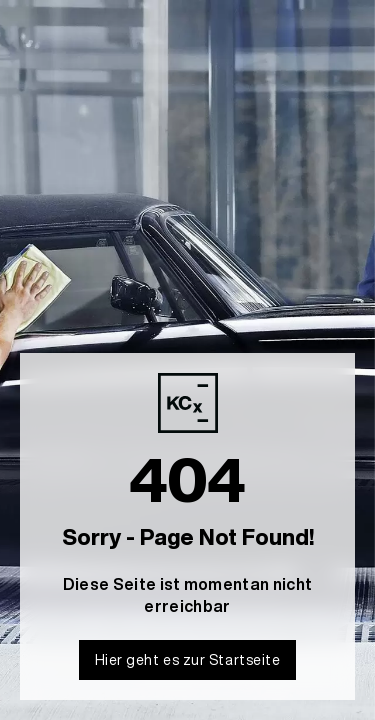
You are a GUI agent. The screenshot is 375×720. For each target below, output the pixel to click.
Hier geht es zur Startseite (188, 659)
